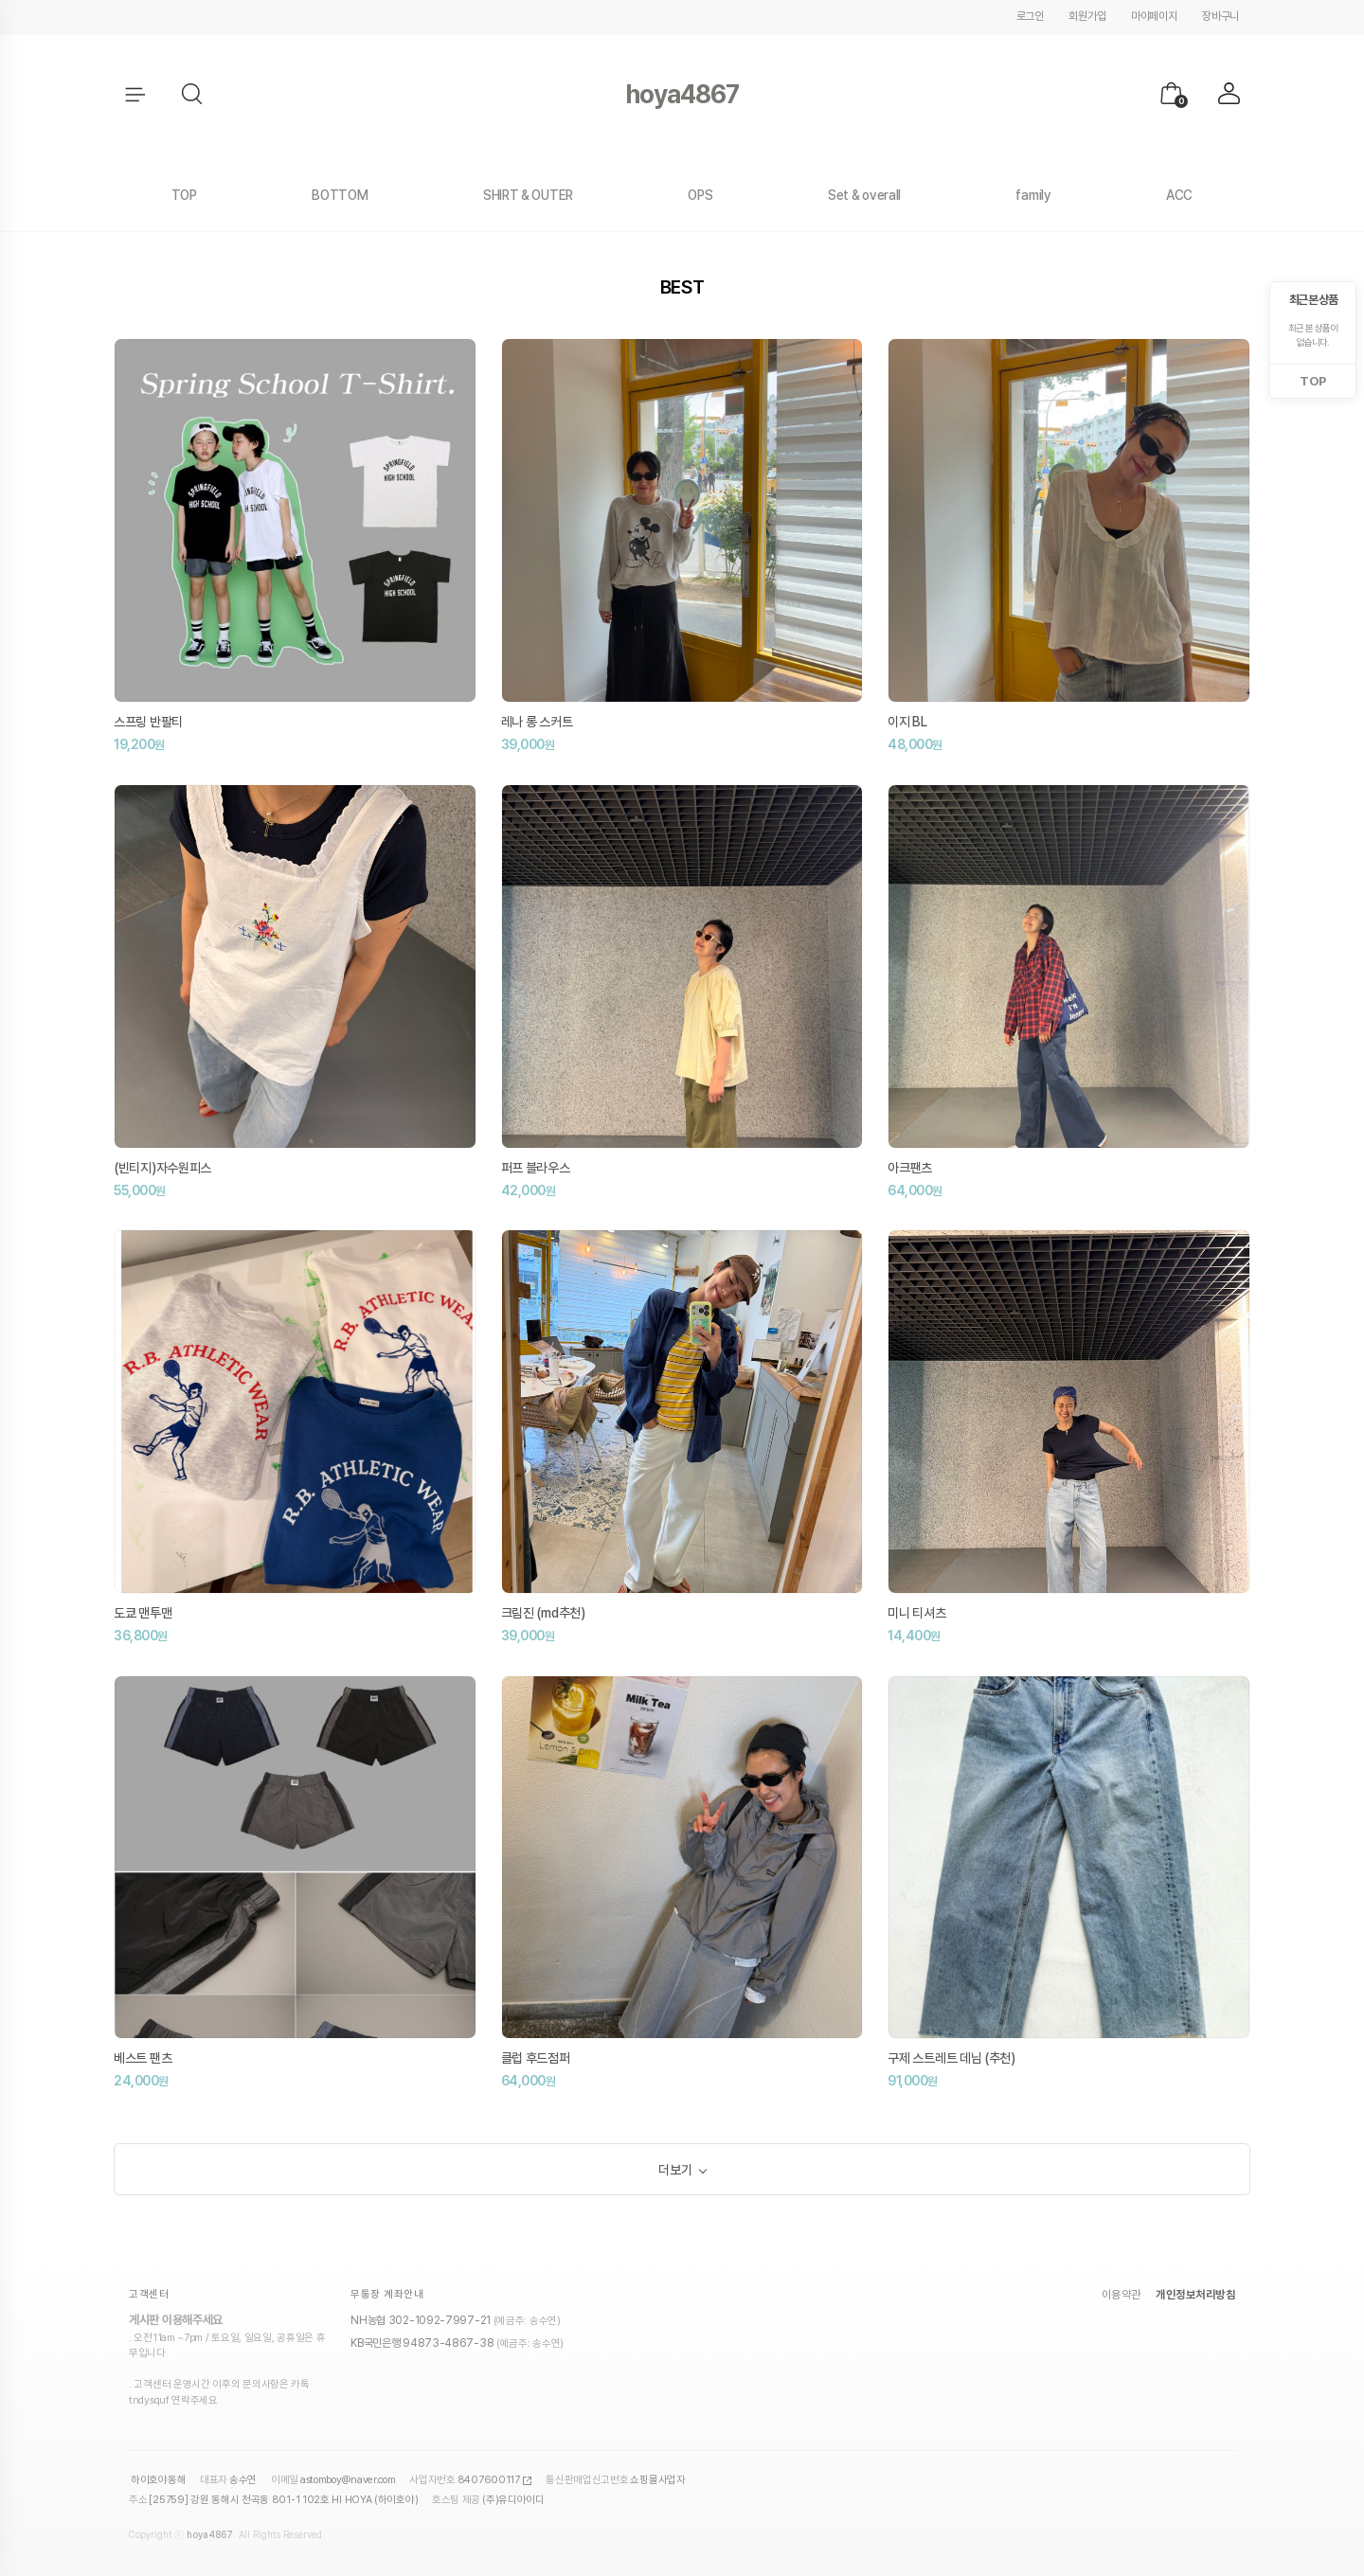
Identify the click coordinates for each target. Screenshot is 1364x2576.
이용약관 (1121, 2296)
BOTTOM (340, 195)
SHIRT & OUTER (528, 195)
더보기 (674, 2169)
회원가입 (1086, 16)
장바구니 (1220, 16)
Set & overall (864, 195)
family (1032, 195)
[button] (193, 94)
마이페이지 (1154, 16)
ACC (1179, 195)
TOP (184, 195)
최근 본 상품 (1313, 300)
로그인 (1030, 16)
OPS (700, 195)
